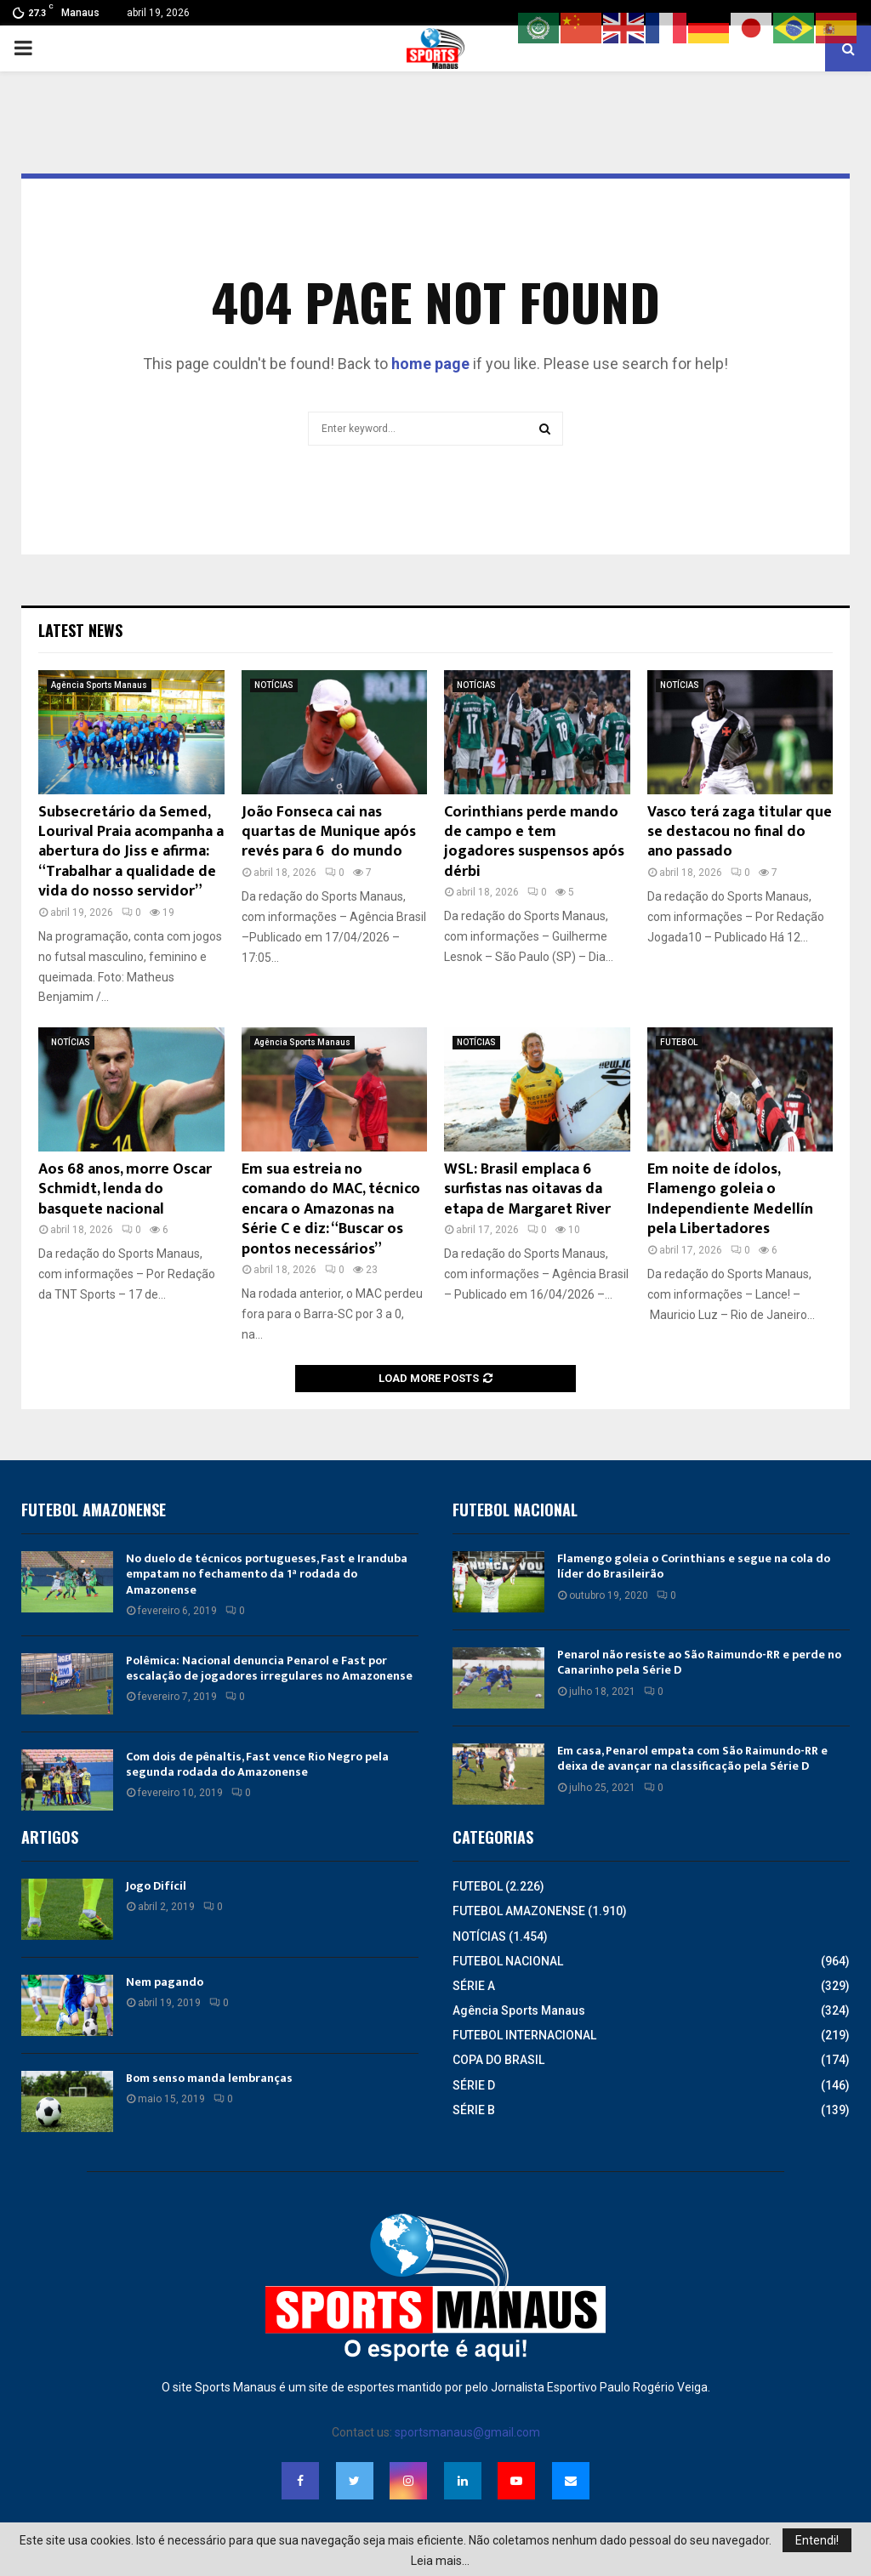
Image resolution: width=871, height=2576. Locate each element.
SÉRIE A (474, 1986)
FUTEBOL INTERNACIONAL (524, 2035)
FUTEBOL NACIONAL (508, 1961)
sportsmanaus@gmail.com (467, 2432)
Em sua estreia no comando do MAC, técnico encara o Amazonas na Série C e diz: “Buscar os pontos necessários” (331, 1209)
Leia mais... (440, 2561)
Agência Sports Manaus (99, 685)
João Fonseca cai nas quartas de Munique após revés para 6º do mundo (329, 832)
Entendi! (817, 2540)
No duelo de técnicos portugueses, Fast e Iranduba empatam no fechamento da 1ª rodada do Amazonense (266, 1574)
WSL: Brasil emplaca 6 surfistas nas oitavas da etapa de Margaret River (527, 1189)
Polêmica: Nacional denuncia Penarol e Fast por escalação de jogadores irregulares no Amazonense (269, 1668)
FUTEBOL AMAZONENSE (519, 1911)
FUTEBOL (678, 1042)
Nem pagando (164, 1982)
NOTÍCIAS (273, 685)
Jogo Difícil (156, 1886)
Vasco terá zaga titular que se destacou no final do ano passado (739, 832)
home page (430, 363)
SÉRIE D (474, 2085)
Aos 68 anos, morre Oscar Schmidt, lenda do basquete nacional (125, 1189)
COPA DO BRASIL (498, 2060)
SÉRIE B (474, 2110)
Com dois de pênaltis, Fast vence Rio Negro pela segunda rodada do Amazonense (257, 1764)
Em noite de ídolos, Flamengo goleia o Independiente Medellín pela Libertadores (730, 1199)
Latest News (80, 630)
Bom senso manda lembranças (209, 2078)
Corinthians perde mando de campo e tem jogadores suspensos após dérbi (534, 841)
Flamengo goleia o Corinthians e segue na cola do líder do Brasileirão (693, 1566)
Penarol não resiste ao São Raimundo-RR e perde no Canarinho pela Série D (699, 1662)
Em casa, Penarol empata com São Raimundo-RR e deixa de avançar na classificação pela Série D (692, 1758)
